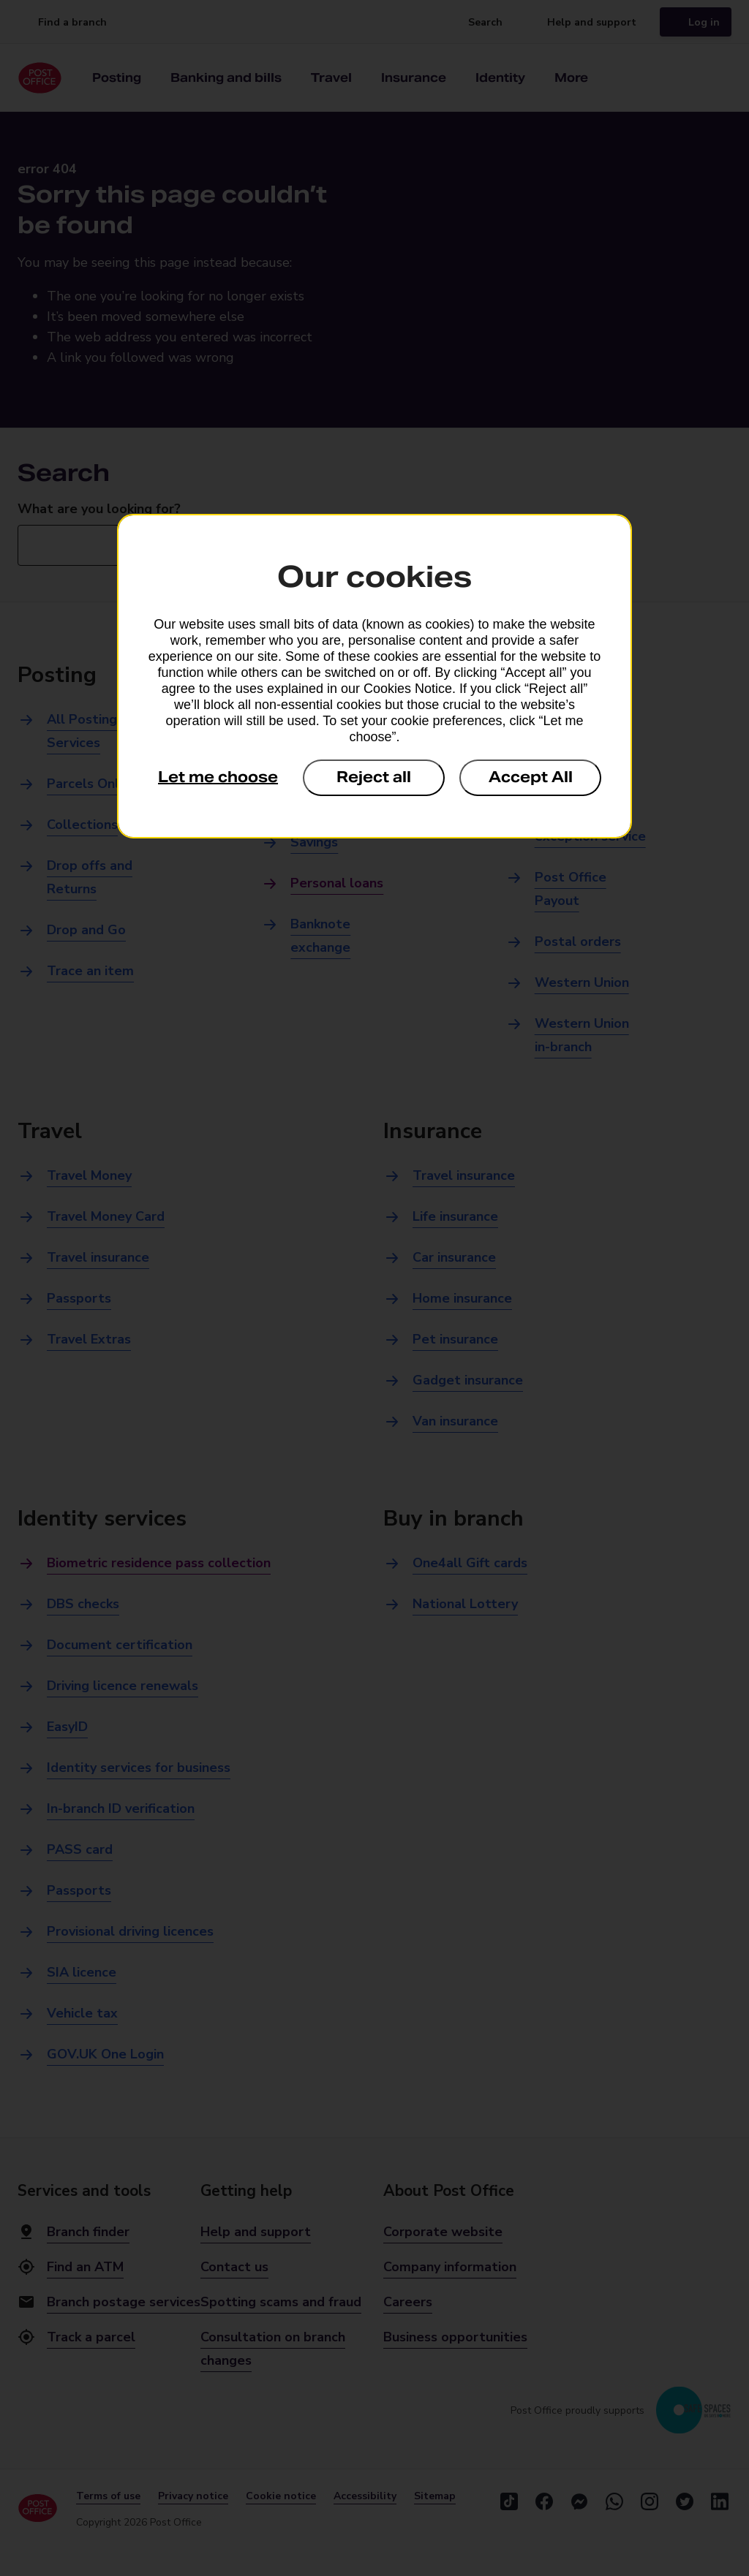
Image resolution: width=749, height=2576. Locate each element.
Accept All (531, 777)
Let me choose (218, 777)
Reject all (373, 777)
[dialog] (374, 676)
